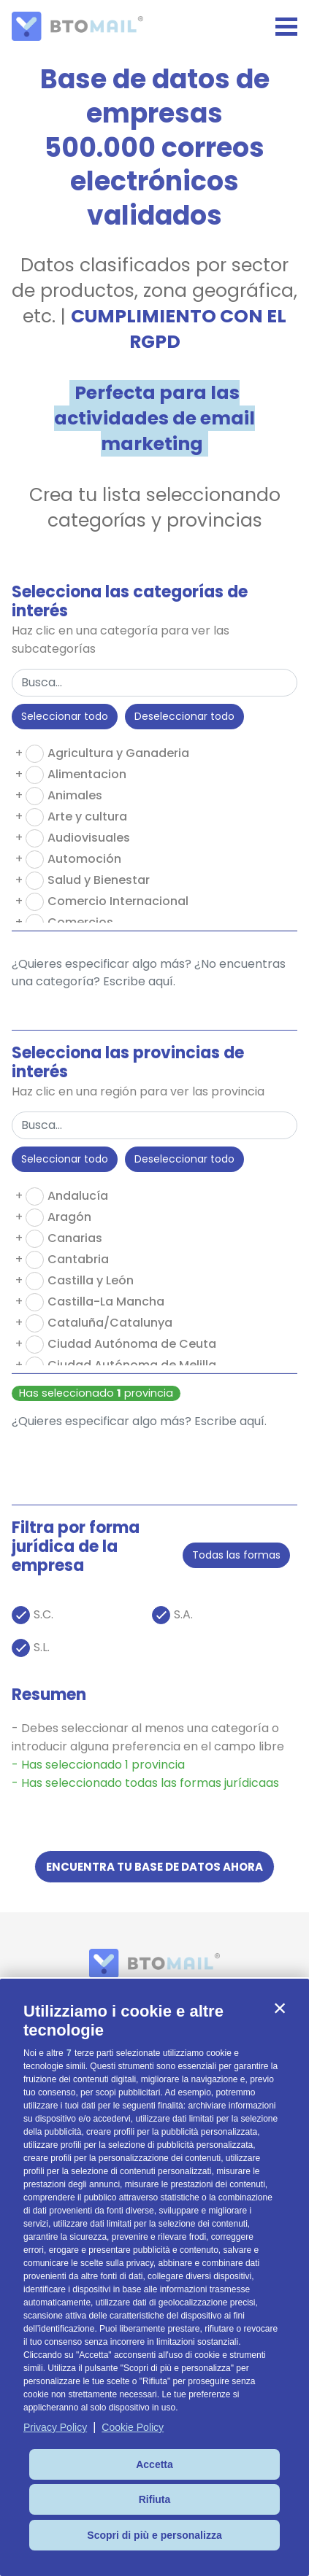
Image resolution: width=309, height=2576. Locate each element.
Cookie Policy (133, 2427)
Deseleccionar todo (184, 716)
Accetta (154, 2464)
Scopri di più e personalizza (154, 2535)
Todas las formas (236, 1555)
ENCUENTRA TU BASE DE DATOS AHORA (154, 1866)
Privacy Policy (55, 2427)
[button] (280, 2008)
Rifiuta (155, 2499)
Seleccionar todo (64, 716)
